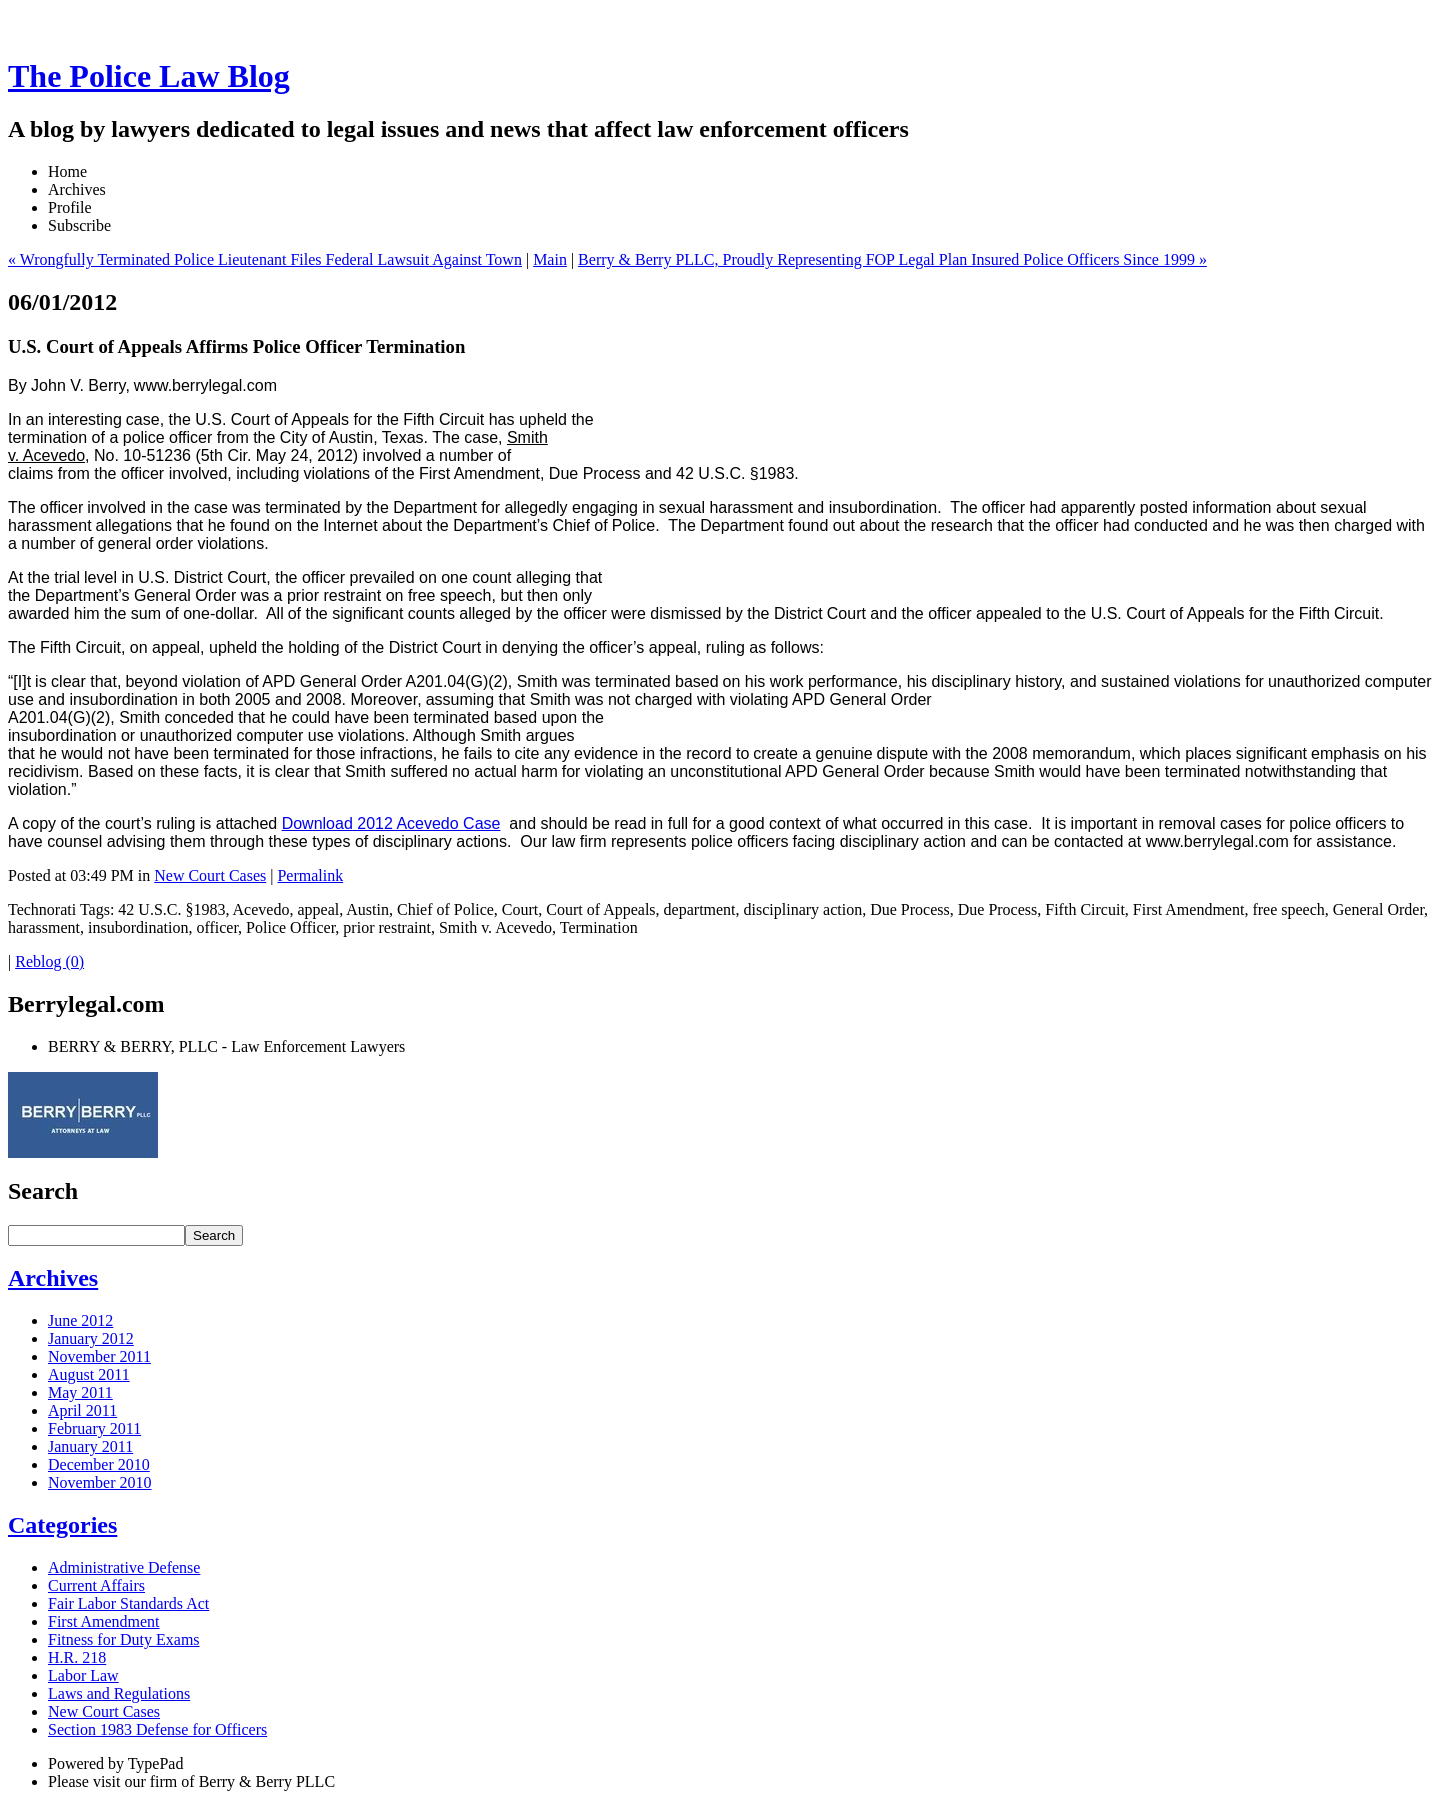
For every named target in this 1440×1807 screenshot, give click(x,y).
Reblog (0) (49, 961)
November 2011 (99, 1356)
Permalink (310, 875)
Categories (62, 1525)
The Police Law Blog (149, 76)
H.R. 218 (77, 1657)
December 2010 (99, 1464)
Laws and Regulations (119, 1693)
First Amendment (104, 1621)
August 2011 (89, 1374)
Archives (53, 1278)
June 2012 (80, 1320)
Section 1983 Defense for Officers (157, 1729)
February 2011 (94, 1428)
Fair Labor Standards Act (128, 1603)
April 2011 (82, 1410)
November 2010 (100, 1482)
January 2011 (90, 1446)
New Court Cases (210, 875)
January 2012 (91, 1338)
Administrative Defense (124, 1567)
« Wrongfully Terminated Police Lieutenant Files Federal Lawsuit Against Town (265, 259)
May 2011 (80, 1392)
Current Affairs (96, 1585)
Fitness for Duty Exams (124, 1639)
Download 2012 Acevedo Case (391, 823)
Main (550, 259)
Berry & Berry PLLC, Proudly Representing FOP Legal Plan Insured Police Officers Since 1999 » (892, 259)
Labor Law (83, 1675)
